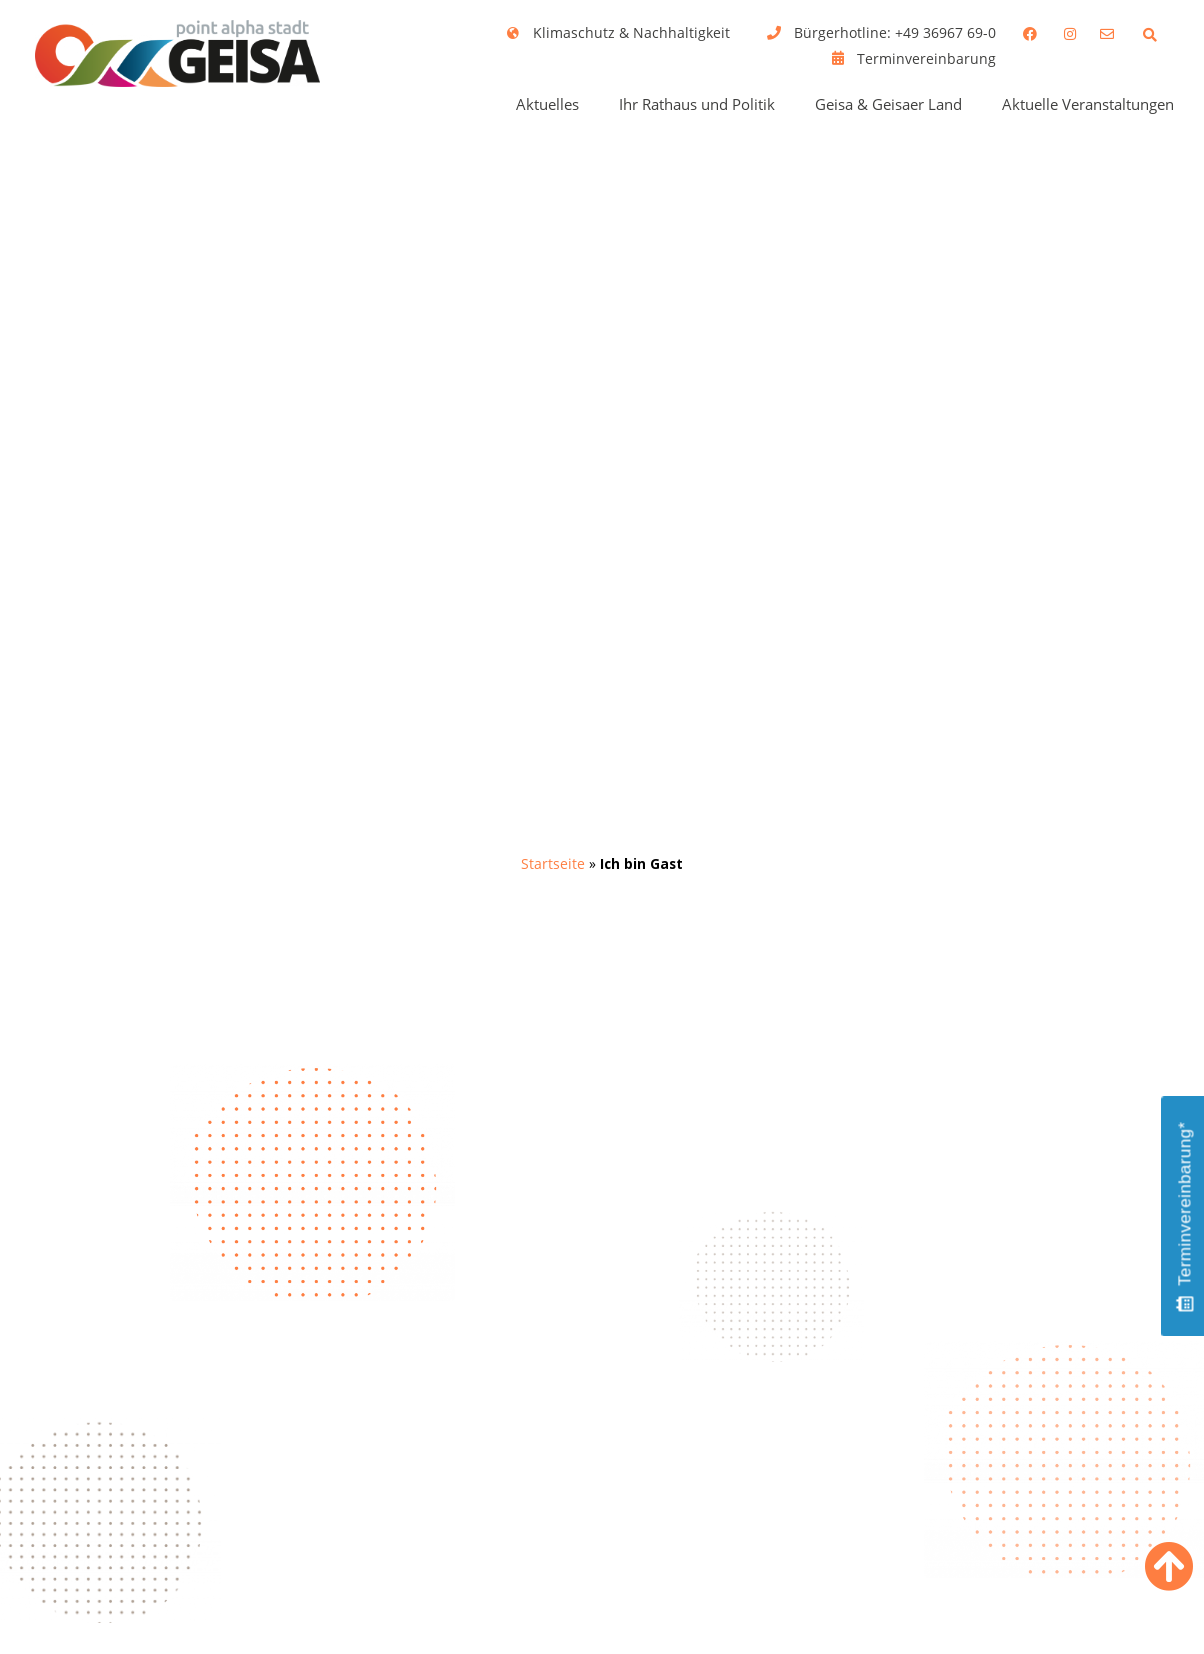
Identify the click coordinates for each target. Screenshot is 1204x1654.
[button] (1149, 34)
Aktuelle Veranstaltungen (1088, 104)
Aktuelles (547, 104)
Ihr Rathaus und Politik (697, 104)
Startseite (553, 863)
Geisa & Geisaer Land (888, 104)
